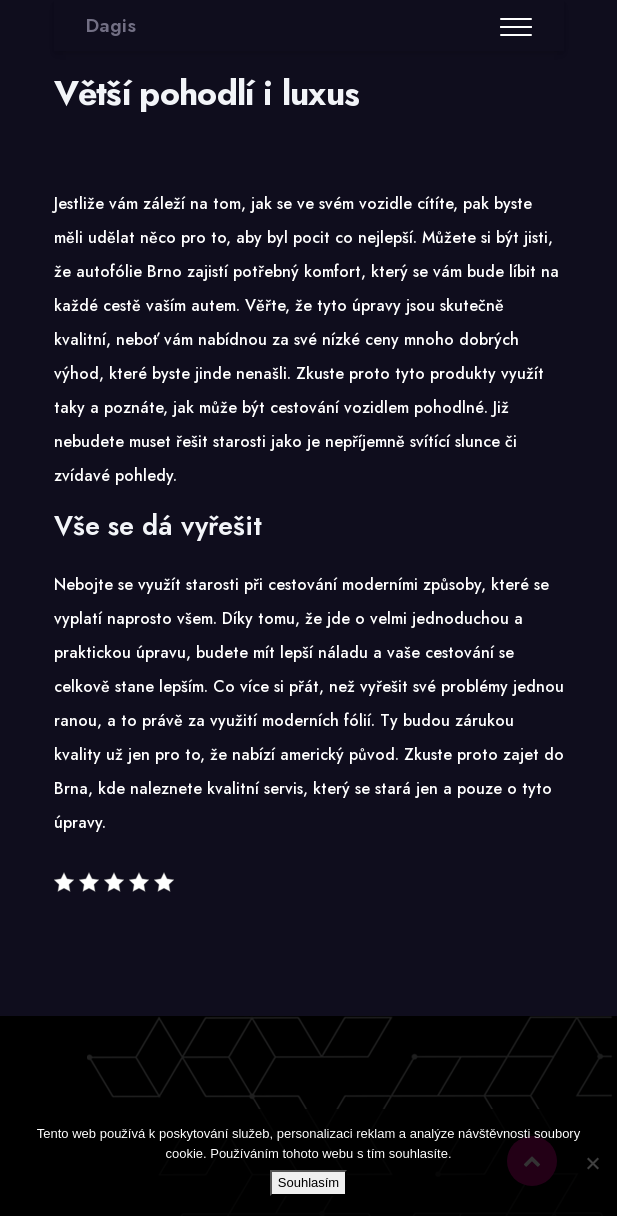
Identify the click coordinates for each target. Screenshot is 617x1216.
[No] (592, 1163)
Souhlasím (308, 1182)
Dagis (111, 25)
